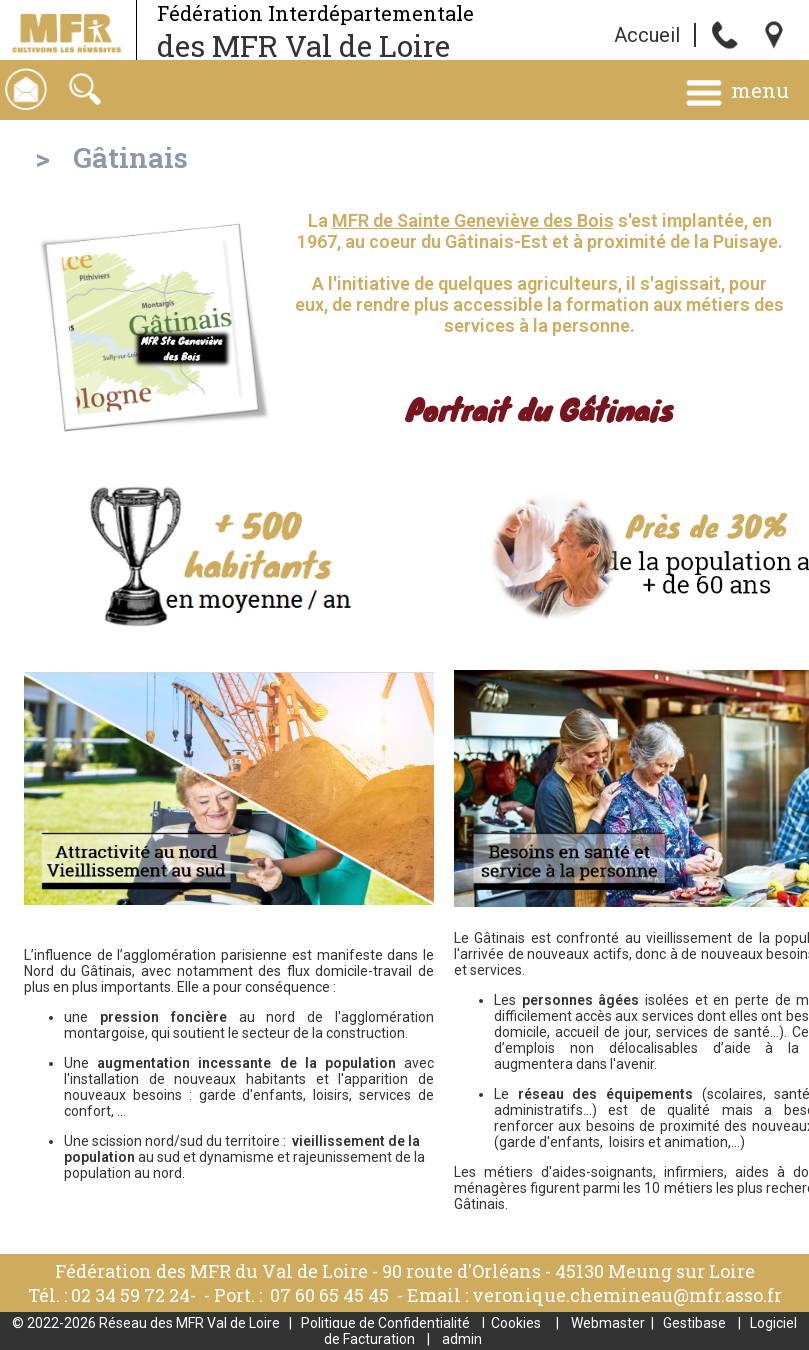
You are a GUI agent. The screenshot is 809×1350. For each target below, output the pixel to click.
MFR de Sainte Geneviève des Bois (473, 220)
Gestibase (694, 1323)
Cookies (516, 1323)
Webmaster (608, 1323)
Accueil (647, 35)
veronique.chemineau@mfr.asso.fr (627, 1295)
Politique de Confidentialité (385, 1323)
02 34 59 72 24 (130, 1295)
